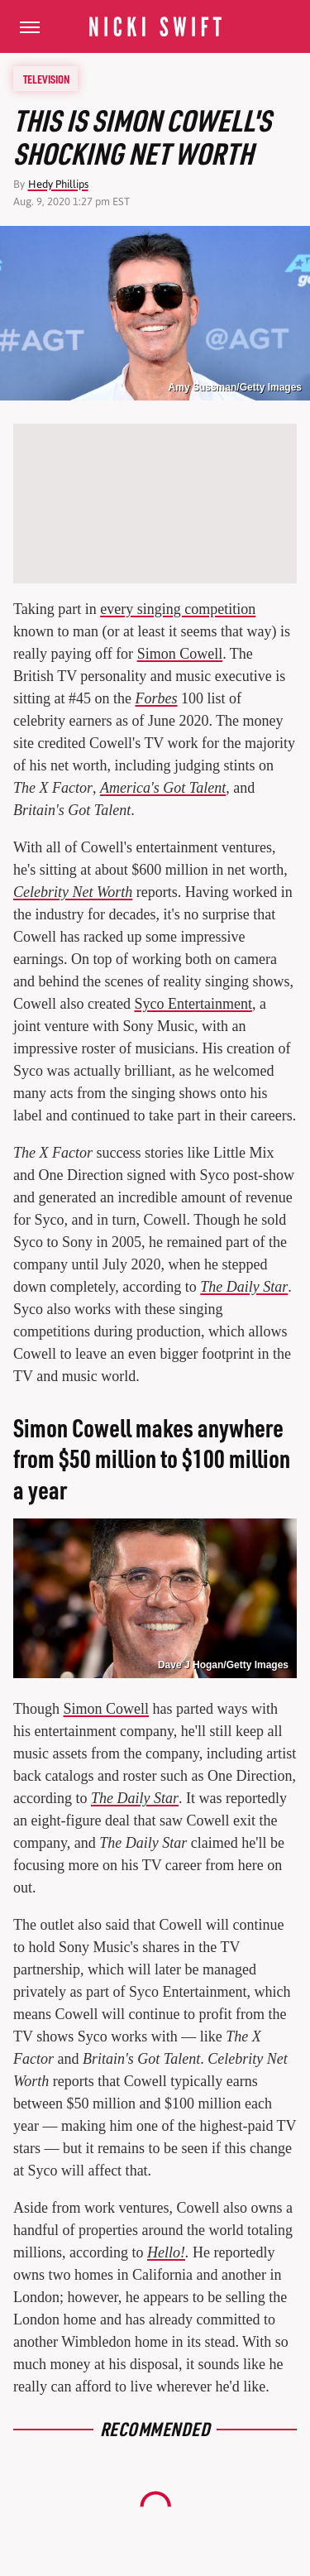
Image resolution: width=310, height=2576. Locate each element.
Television (46, 78)
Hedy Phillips (58, 184)
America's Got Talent (163, 788)
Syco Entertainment (192, 1003)
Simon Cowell (180, 653)
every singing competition (177, 609)
